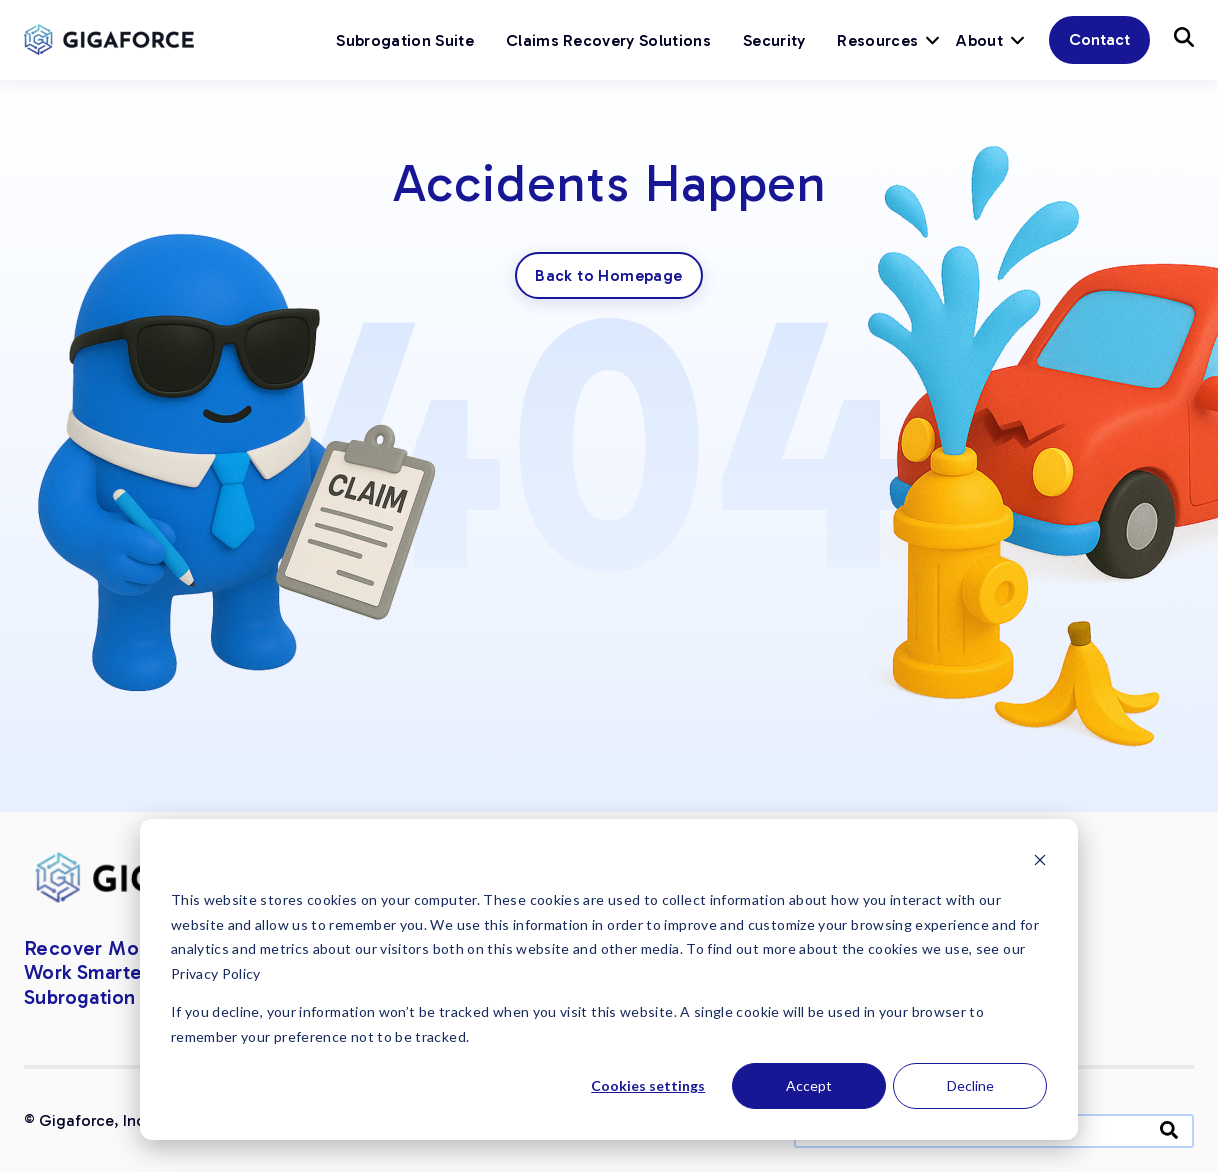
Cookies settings (648, 1085)
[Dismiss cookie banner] (1040, 862)
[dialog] (609, 979)
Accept (809, 1085)
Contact (1099, 39)
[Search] (1169, 1129)
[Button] (1184, 37)
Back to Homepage (608, 275)
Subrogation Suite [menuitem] (404, 40)
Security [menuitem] (774, 40)
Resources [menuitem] (877, 40)
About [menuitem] (979, 40)
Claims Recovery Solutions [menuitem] (608, 40)
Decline (970, 1085)
